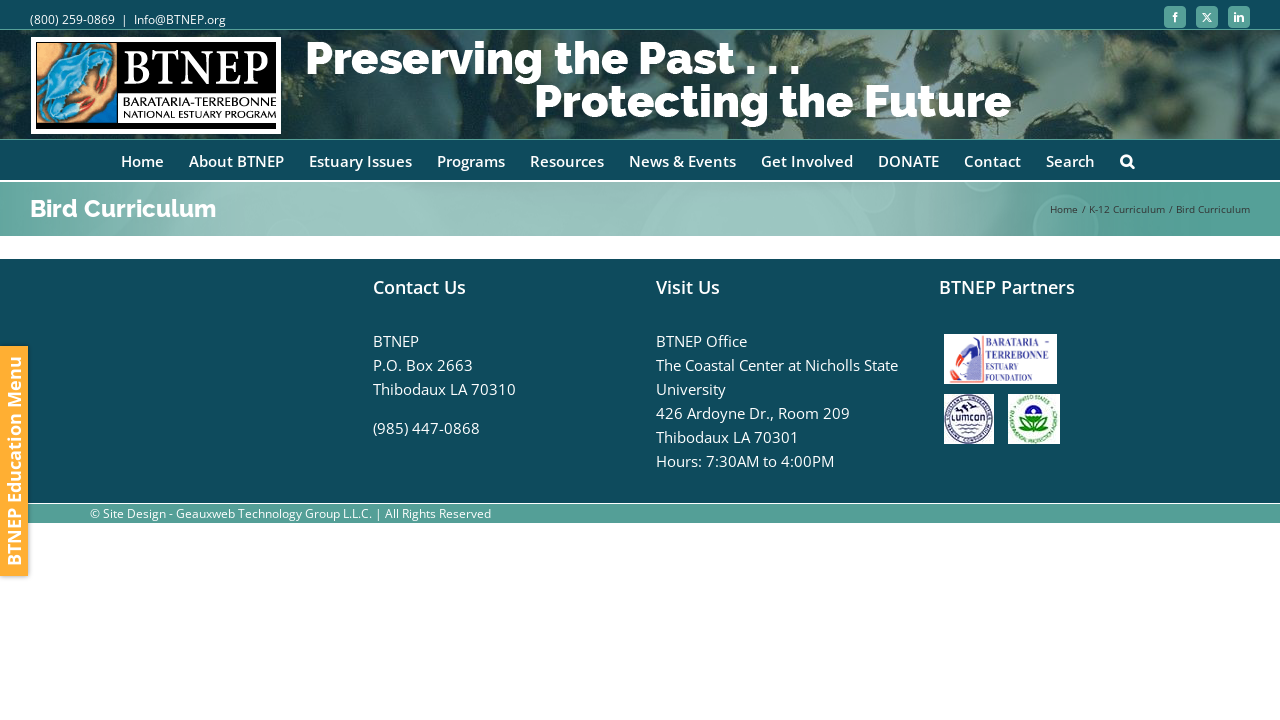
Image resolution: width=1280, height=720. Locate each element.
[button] (1140, 160)
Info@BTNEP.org (180, 19)
